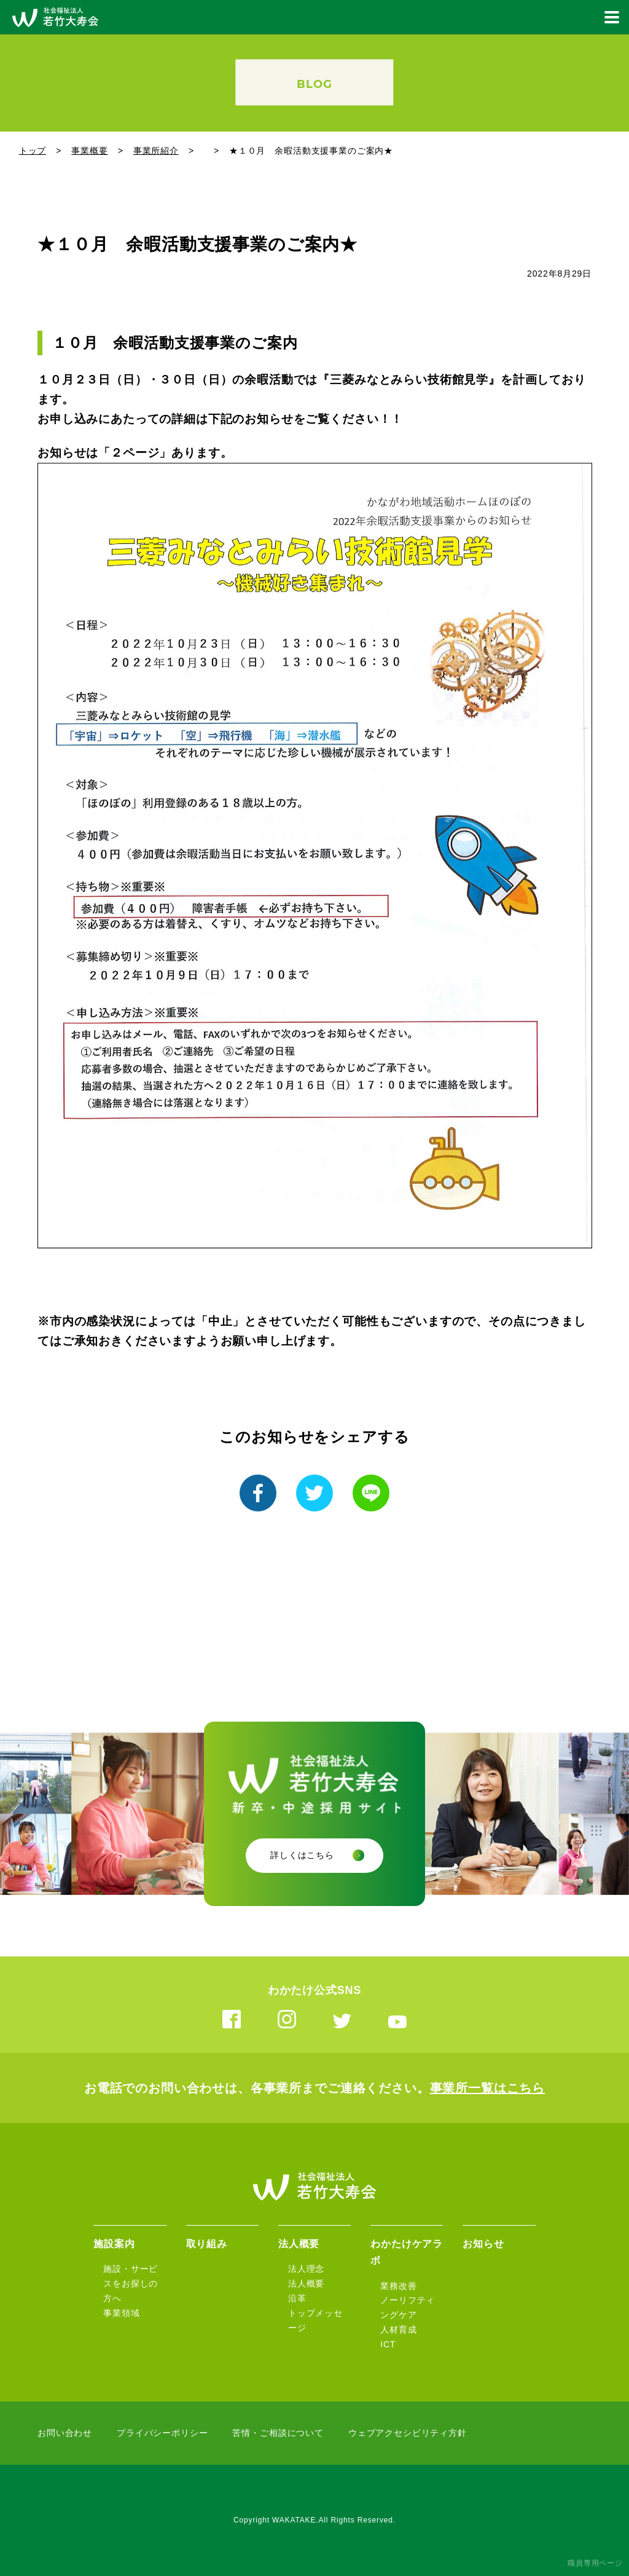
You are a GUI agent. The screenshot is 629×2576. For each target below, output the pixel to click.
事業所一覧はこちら (487, 2088)
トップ (33, 151)
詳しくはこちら (302, 1855)
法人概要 (298, 2244)
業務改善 (398, 2286)
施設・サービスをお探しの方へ (130, 2283)
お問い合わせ (64, 2433)
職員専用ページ (595, 2563)
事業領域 (121, 2313)
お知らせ (483, 2244)
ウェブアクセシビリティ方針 (407, 2433)
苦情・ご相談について (277, 2433)
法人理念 (306, 2269)
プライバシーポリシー (162, 2433)
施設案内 (114, 2244)
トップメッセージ (315, 2320)
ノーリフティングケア (407, 2307)
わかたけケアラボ (406, 2252)
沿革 (297, 2298)
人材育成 (398, 2329)
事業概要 (89, 151)
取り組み (206, 2244)
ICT (388, 2344)
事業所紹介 (156, 151)
